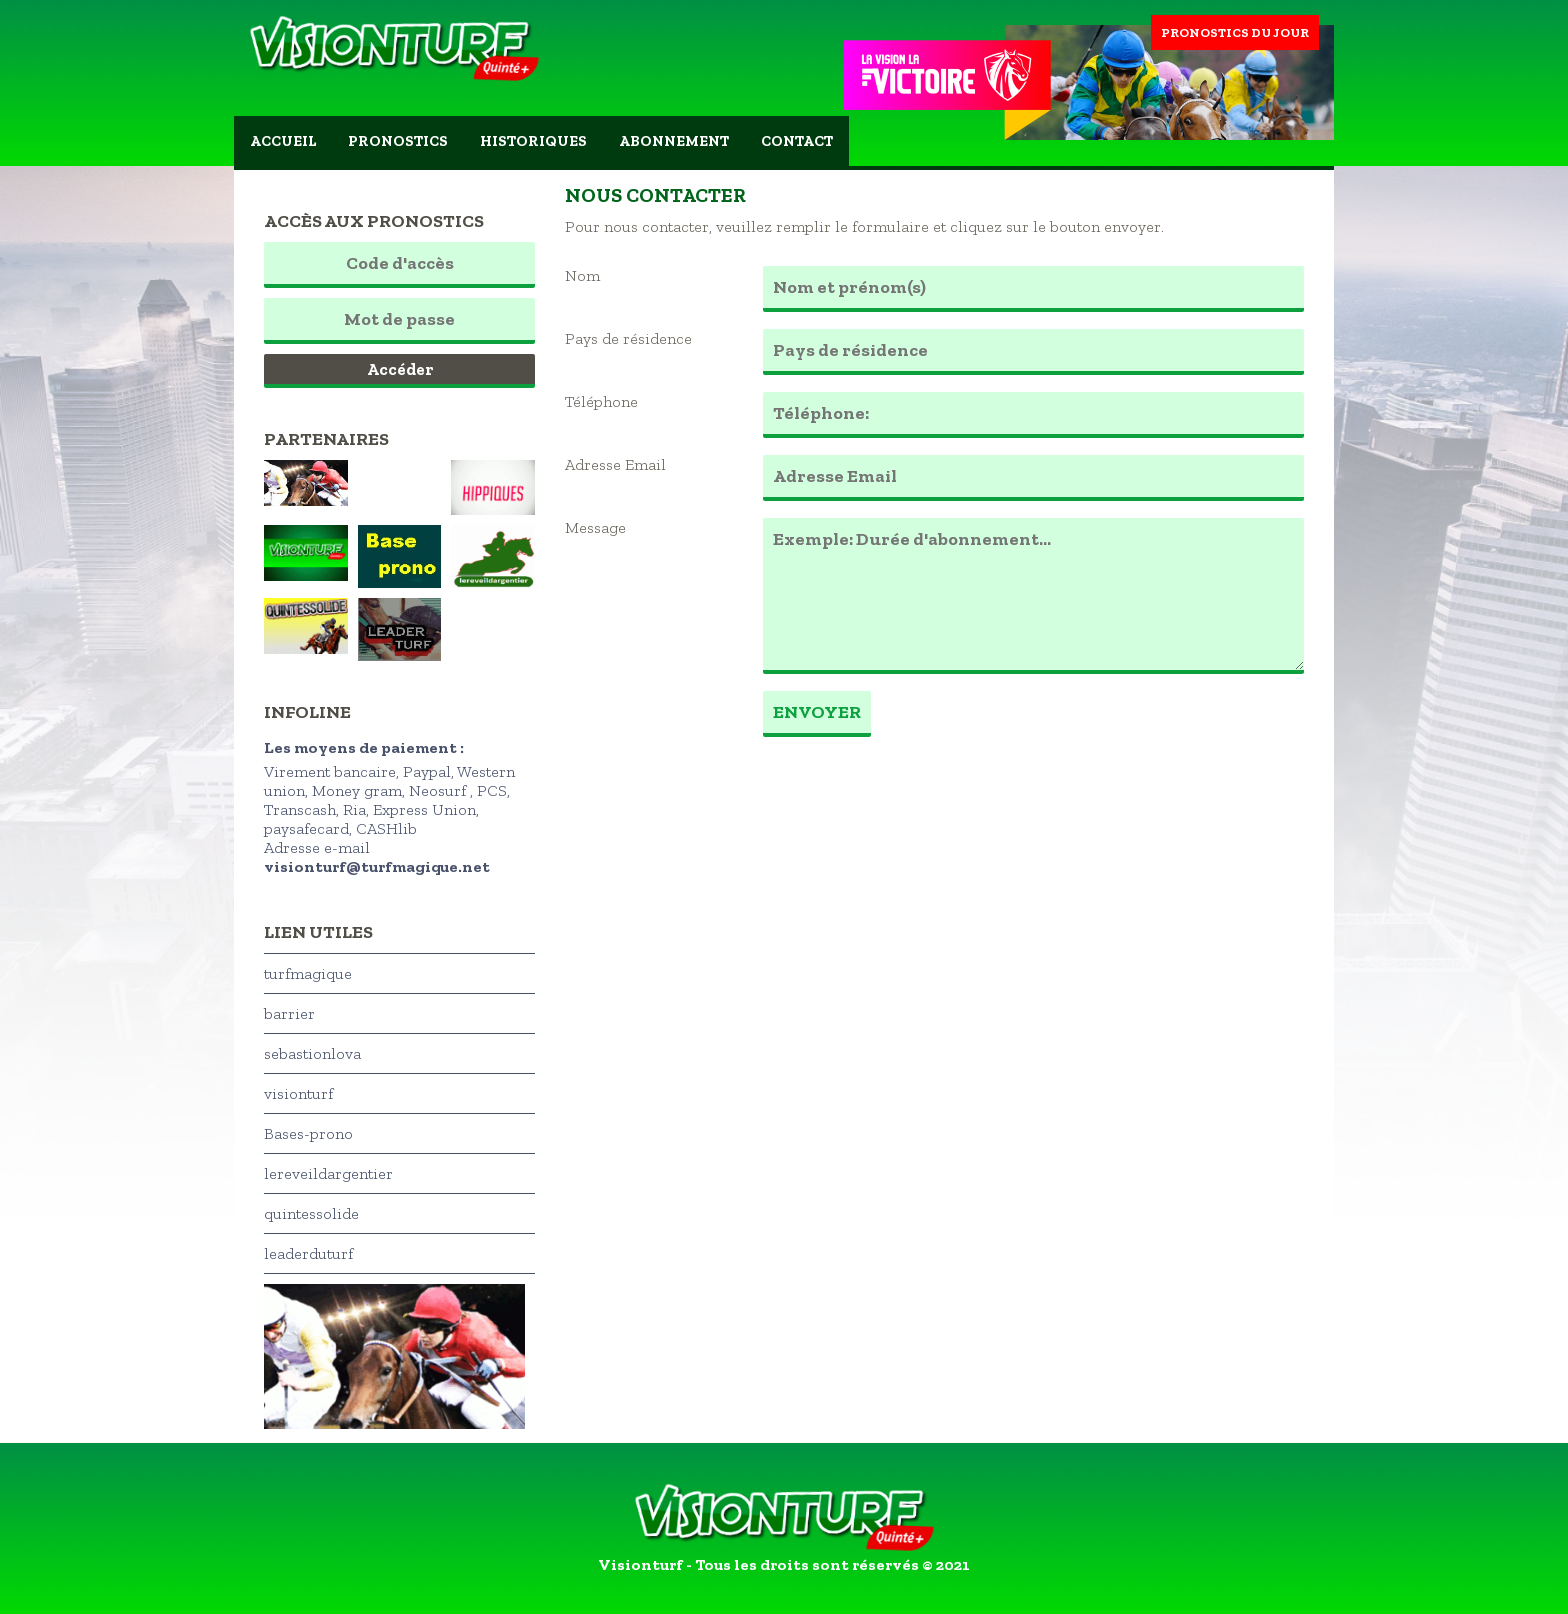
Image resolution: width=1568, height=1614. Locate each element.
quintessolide (311, 1213)
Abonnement (674, 141)
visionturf (298, 1093)
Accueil (283, 141)
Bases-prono (308, 1133)
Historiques (533, 141)
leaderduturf (308, 1253)
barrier (289, 1013)
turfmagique (308, 973)
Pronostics (398, 141)
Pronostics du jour (1235, 32)
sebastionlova (312, 1053)
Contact (797, 141)
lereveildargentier (328, 1173)
